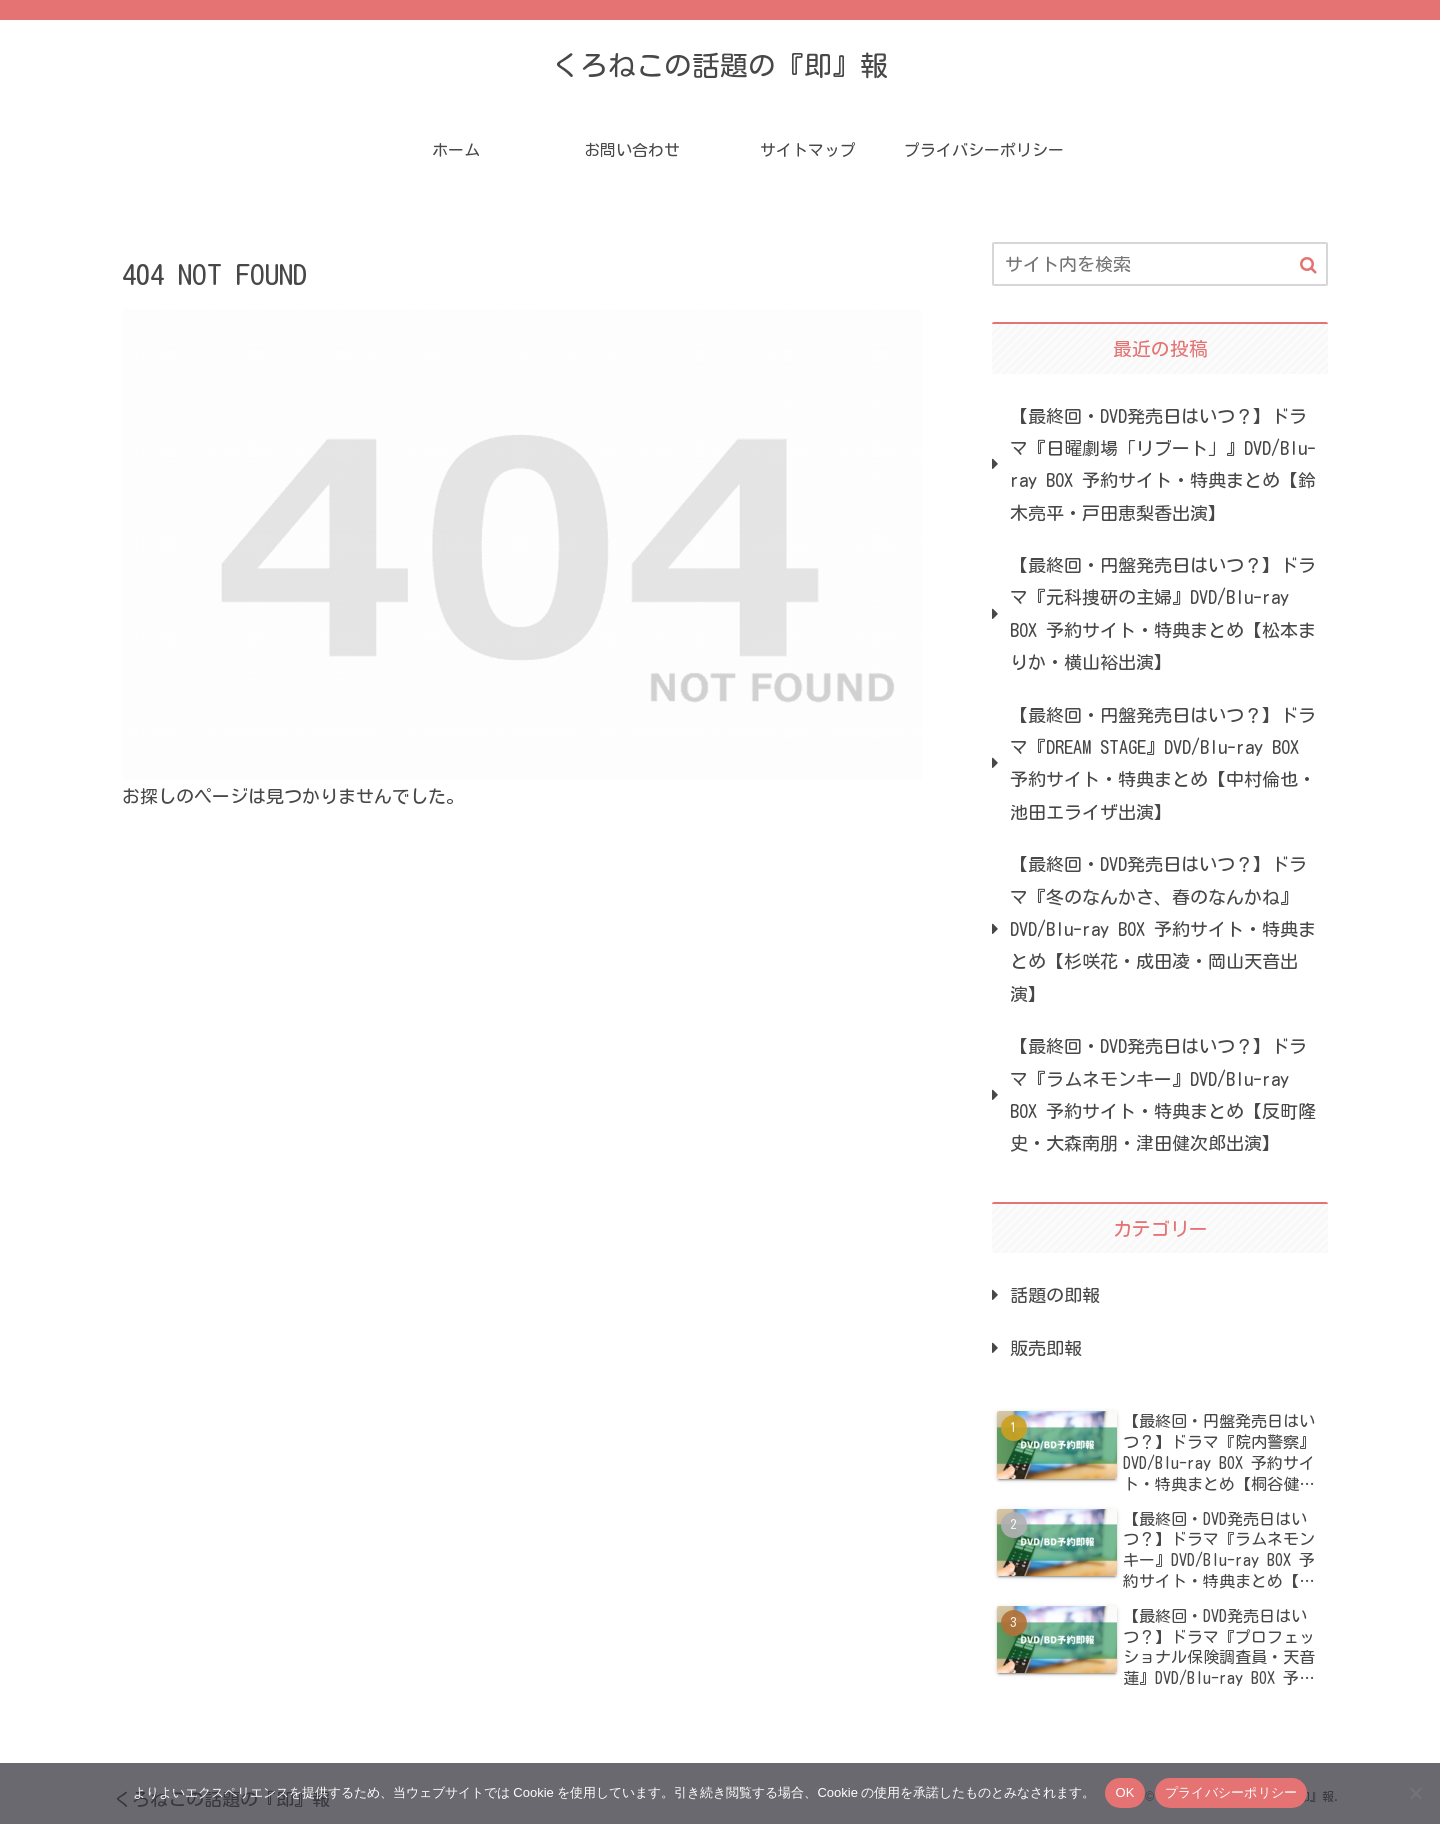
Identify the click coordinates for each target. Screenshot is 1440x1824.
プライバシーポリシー (1231, 1792)
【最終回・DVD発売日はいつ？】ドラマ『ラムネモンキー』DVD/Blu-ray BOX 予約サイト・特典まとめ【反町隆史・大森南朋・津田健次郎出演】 (1163, 1094)
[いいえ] (1415, 1793)
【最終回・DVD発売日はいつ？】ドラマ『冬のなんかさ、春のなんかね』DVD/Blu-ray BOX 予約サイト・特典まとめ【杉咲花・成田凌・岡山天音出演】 (1163, 929)
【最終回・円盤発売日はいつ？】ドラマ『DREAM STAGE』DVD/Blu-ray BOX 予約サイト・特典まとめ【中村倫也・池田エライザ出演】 (1163, 763)
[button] (1308, 265)
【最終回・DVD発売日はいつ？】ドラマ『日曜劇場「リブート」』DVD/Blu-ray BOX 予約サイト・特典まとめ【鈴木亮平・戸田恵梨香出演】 (1163, 464)
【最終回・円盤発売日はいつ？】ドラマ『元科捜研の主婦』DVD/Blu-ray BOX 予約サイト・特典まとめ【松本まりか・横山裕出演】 (1163, 613)
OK (1124, 1792)
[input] (1160, 264)
